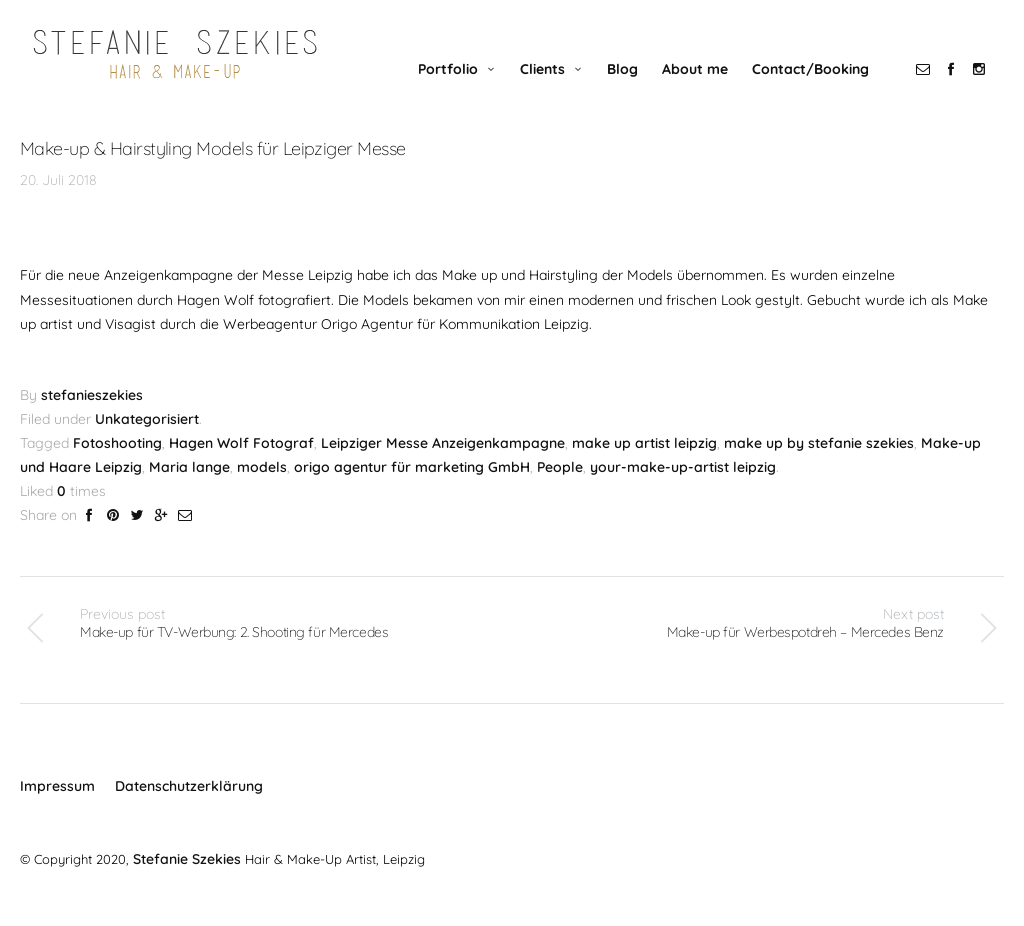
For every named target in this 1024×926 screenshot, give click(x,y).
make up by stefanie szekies (819, 462)
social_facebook (962, 87)
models (262, 486)
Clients (553, 87)
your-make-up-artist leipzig (683, 486)
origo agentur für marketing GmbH (412, 486)
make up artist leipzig (644, 462)
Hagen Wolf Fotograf (241, 462)
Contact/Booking (821, 87)
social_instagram (990, 87)
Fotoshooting (117, 462)
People (560, 486)
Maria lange (189, 486)
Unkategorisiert (147, 439)
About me (706, 87)
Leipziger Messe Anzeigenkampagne (443, 462)
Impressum (57, 806)
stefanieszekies (92, 415)
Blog (633, 87)
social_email (934, 87)
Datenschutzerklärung (189, 806)
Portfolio (459, 87)
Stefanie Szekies (184, 876)
